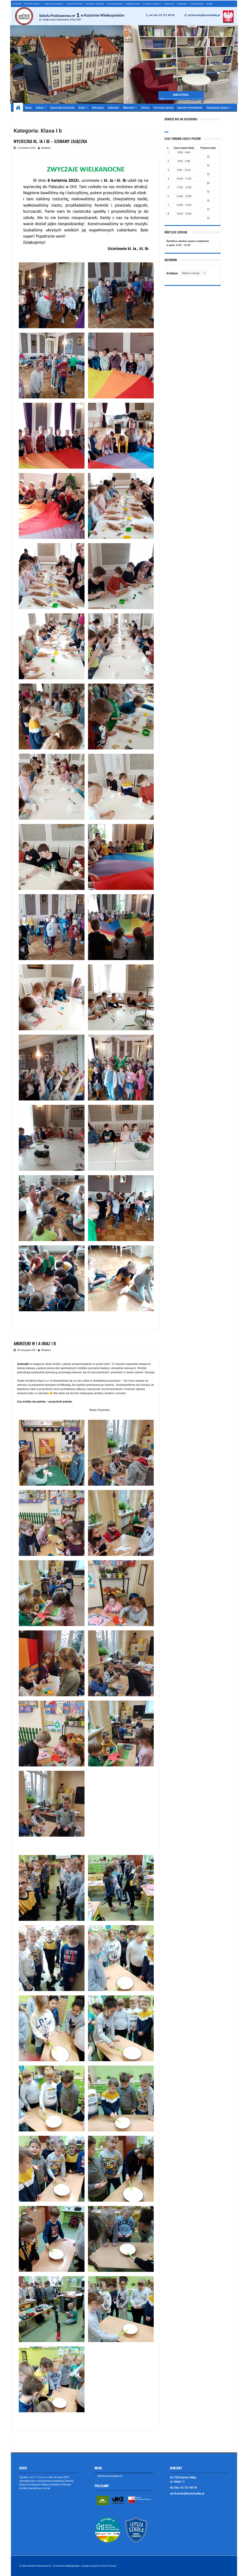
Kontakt (209, 4)
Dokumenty (169, 4)
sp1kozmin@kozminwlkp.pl (204, 15)
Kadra (82, 107)
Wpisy (28, 107)
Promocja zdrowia (163, 107)
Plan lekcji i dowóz (32, 4)
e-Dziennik (16, 4)
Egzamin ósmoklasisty (190, 107)
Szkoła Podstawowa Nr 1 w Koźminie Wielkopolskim (55, 2566)
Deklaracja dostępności (110, 2476)
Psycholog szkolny (115, 4)
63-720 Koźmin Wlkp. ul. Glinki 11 (183, 2479)
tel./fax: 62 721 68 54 (161, 15)
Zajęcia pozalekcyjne (54, 4)
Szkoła (40, 107)
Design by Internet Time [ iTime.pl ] (102, 2566)
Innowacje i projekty (151, 4)
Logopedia (181, 4)
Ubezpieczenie (197, 4)
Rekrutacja (98, 107)
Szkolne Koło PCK (75, 4)
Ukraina (145, 107)
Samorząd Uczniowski (62, 107)
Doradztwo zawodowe (95, 4)
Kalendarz (113, 107)
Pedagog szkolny (133, 4)
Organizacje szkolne (217, 107)
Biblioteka (129, 107)
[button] (132, 64)
